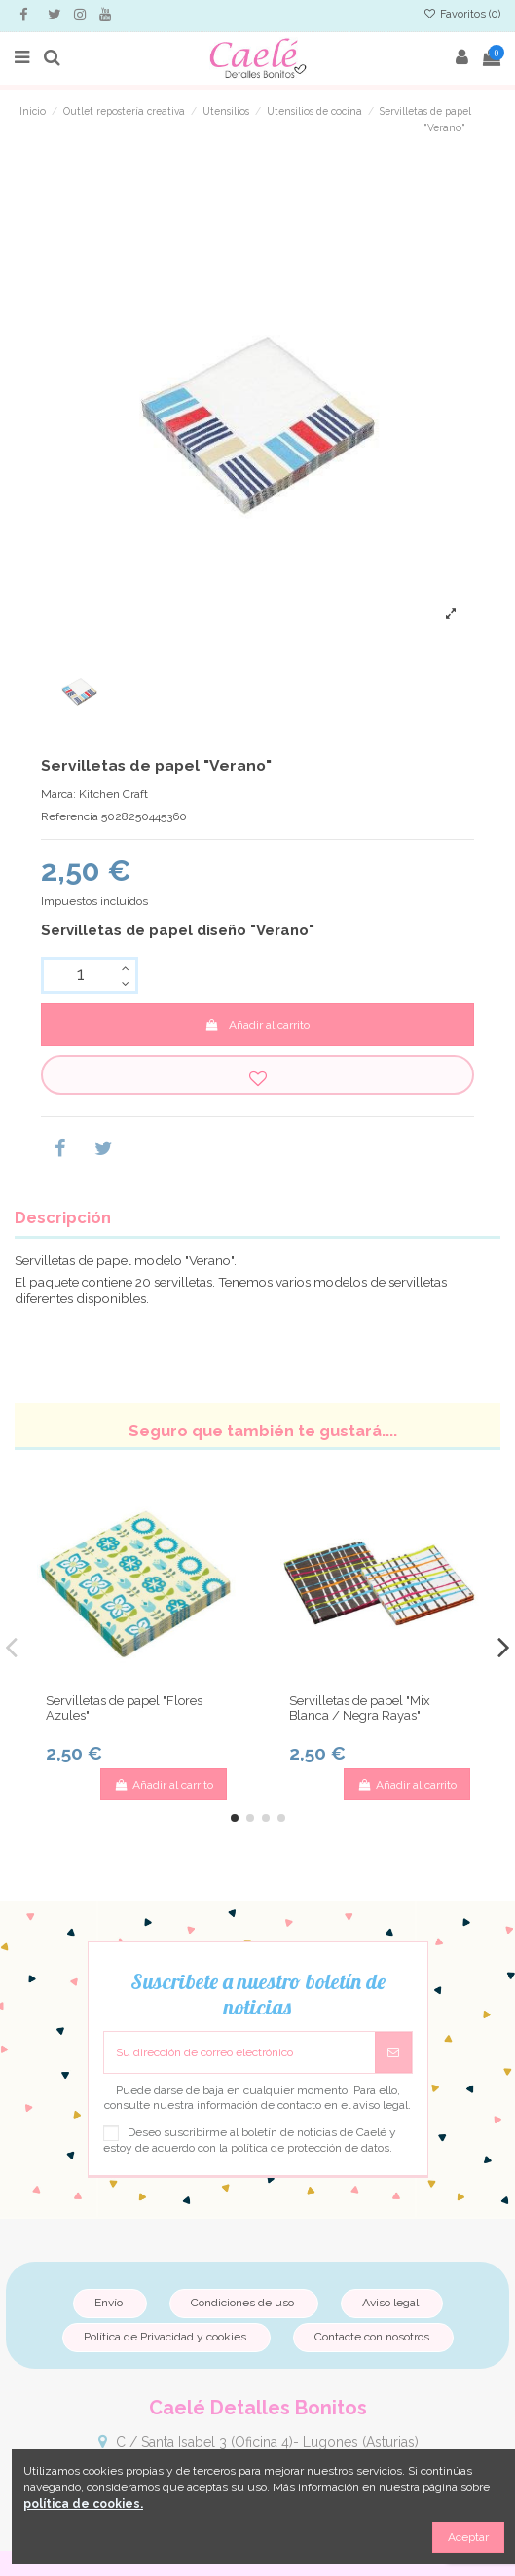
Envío (108, 2302)
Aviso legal (390, 2302)
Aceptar (468, 2537)
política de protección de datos (310, 2148)
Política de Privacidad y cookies (165, 2336)
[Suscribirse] (393, 2052)
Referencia (69, 816)
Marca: (58, 794)
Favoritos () (461, 14)
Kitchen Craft (113, 794)
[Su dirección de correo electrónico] (239, 2052)
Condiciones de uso (242, 2302)
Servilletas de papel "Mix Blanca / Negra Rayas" (359, 1708)
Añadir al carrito (257, 1025)
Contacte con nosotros (371, 2336)
